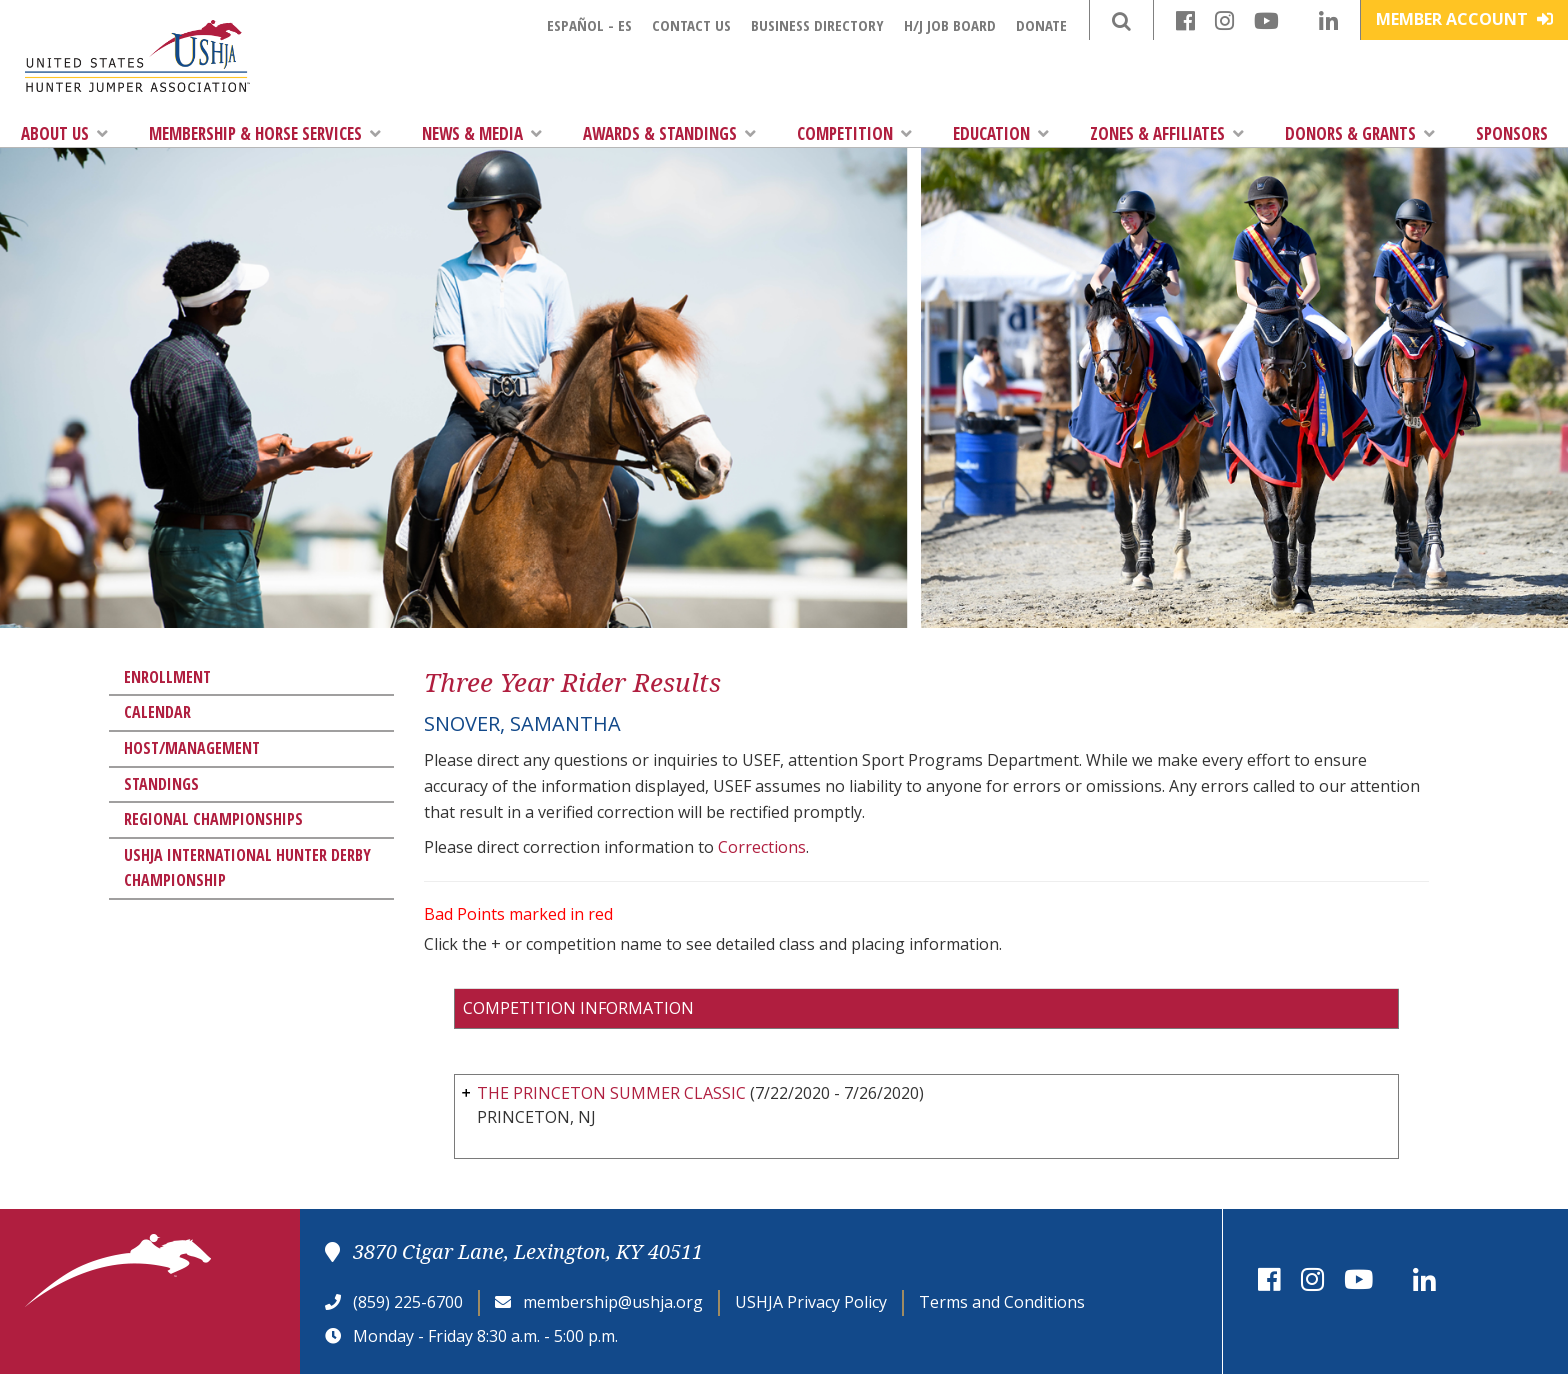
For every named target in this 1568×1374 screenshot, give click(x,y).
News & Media (482, 133)
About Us (64, 133)
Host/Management (192, 748)
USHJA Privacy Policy (811, 1302)
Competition (854, 133)
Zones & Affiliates (1167, 133)
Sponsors (1512, 133)
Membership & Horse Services (265, 133)
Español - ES (589, 25)
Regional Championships (213, 819)
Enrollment (167, 677)
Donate (1041, 25)
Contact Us (691, 25)
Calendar (157, 712)
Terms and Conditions (1002, 1302)
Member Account (1464, 19)
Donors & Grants (1360, 133)
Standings (161, 784)
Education (1001, 133)
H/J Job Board (950, 25)
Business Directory (817, 25)
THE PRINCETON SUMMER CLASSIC (611, 1093)
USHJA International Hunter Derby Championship (247, 868)
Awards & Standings (669, 133)
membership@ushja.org (613, 1302)
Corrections (762, 847)
